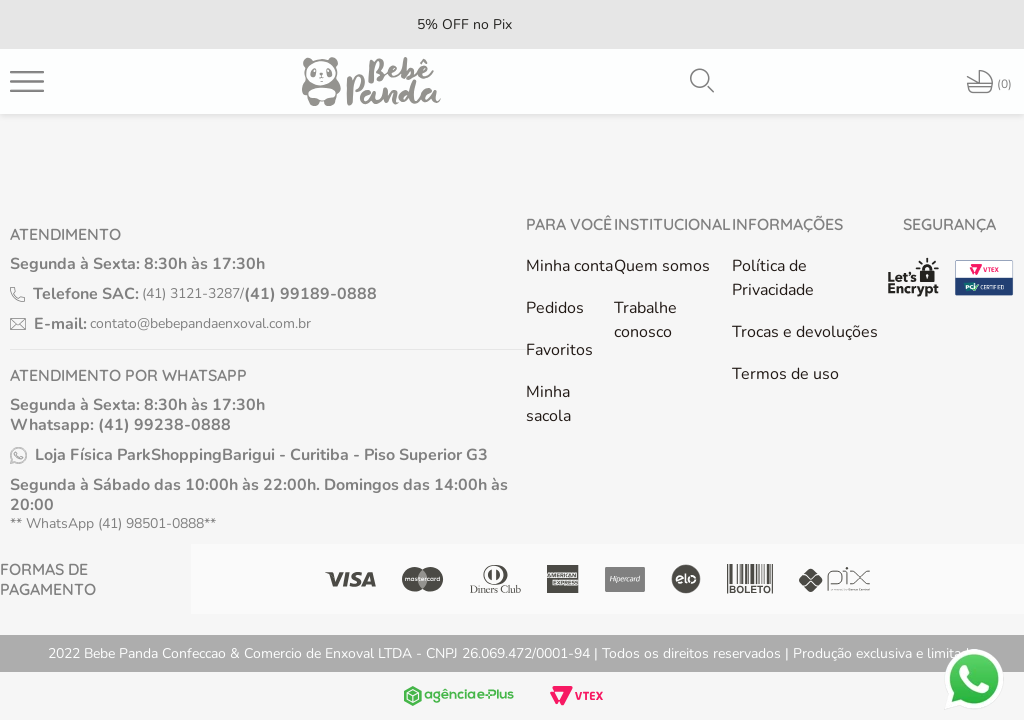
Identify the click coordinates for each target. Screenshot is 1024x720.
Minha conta (569, 266)
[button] (702, 81)
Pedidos (555, 308)
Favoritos (559, 350)
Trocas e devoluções (805, 332)
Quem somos (662, 266)
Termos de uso (785, 374)
